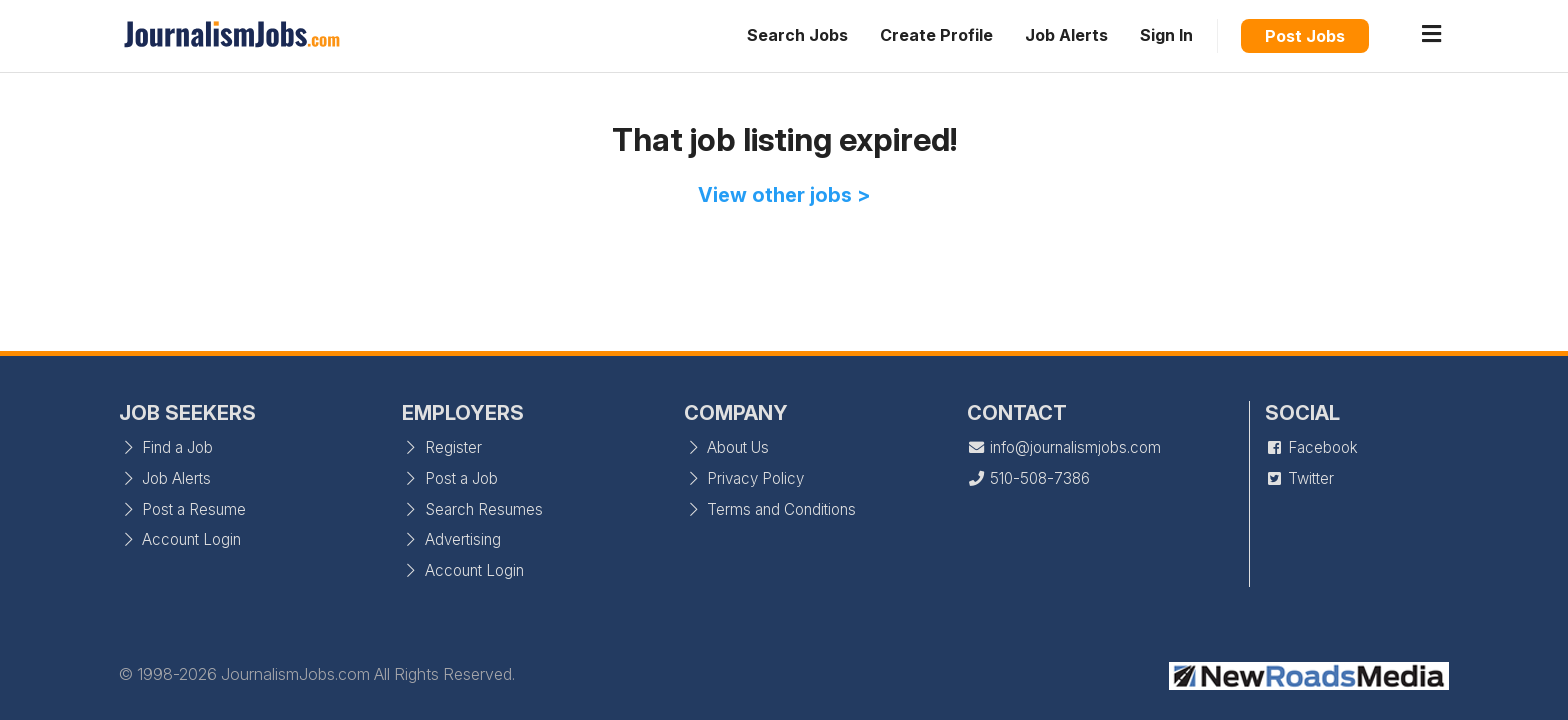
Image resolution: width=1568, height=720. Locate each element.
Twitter (1299, 478)
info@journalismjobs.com (1064, 447)
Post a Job (450, 478)
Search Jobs (797, 35)
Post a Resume (182, 509)
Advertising (451, 539)
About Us (726, 447)
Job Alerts (1066, 35)
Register (442, 447)
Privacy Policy (744, 478)
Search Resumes (472, 509)
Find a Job (166, 447)
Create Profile (936, 35)
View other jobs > (784, 195)
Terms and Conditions (770, 509)
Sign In (1166, 35)
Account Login (180, 539)
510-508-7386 (1028, 478)
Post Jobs (1305, 36)
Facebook (1311, 447)
